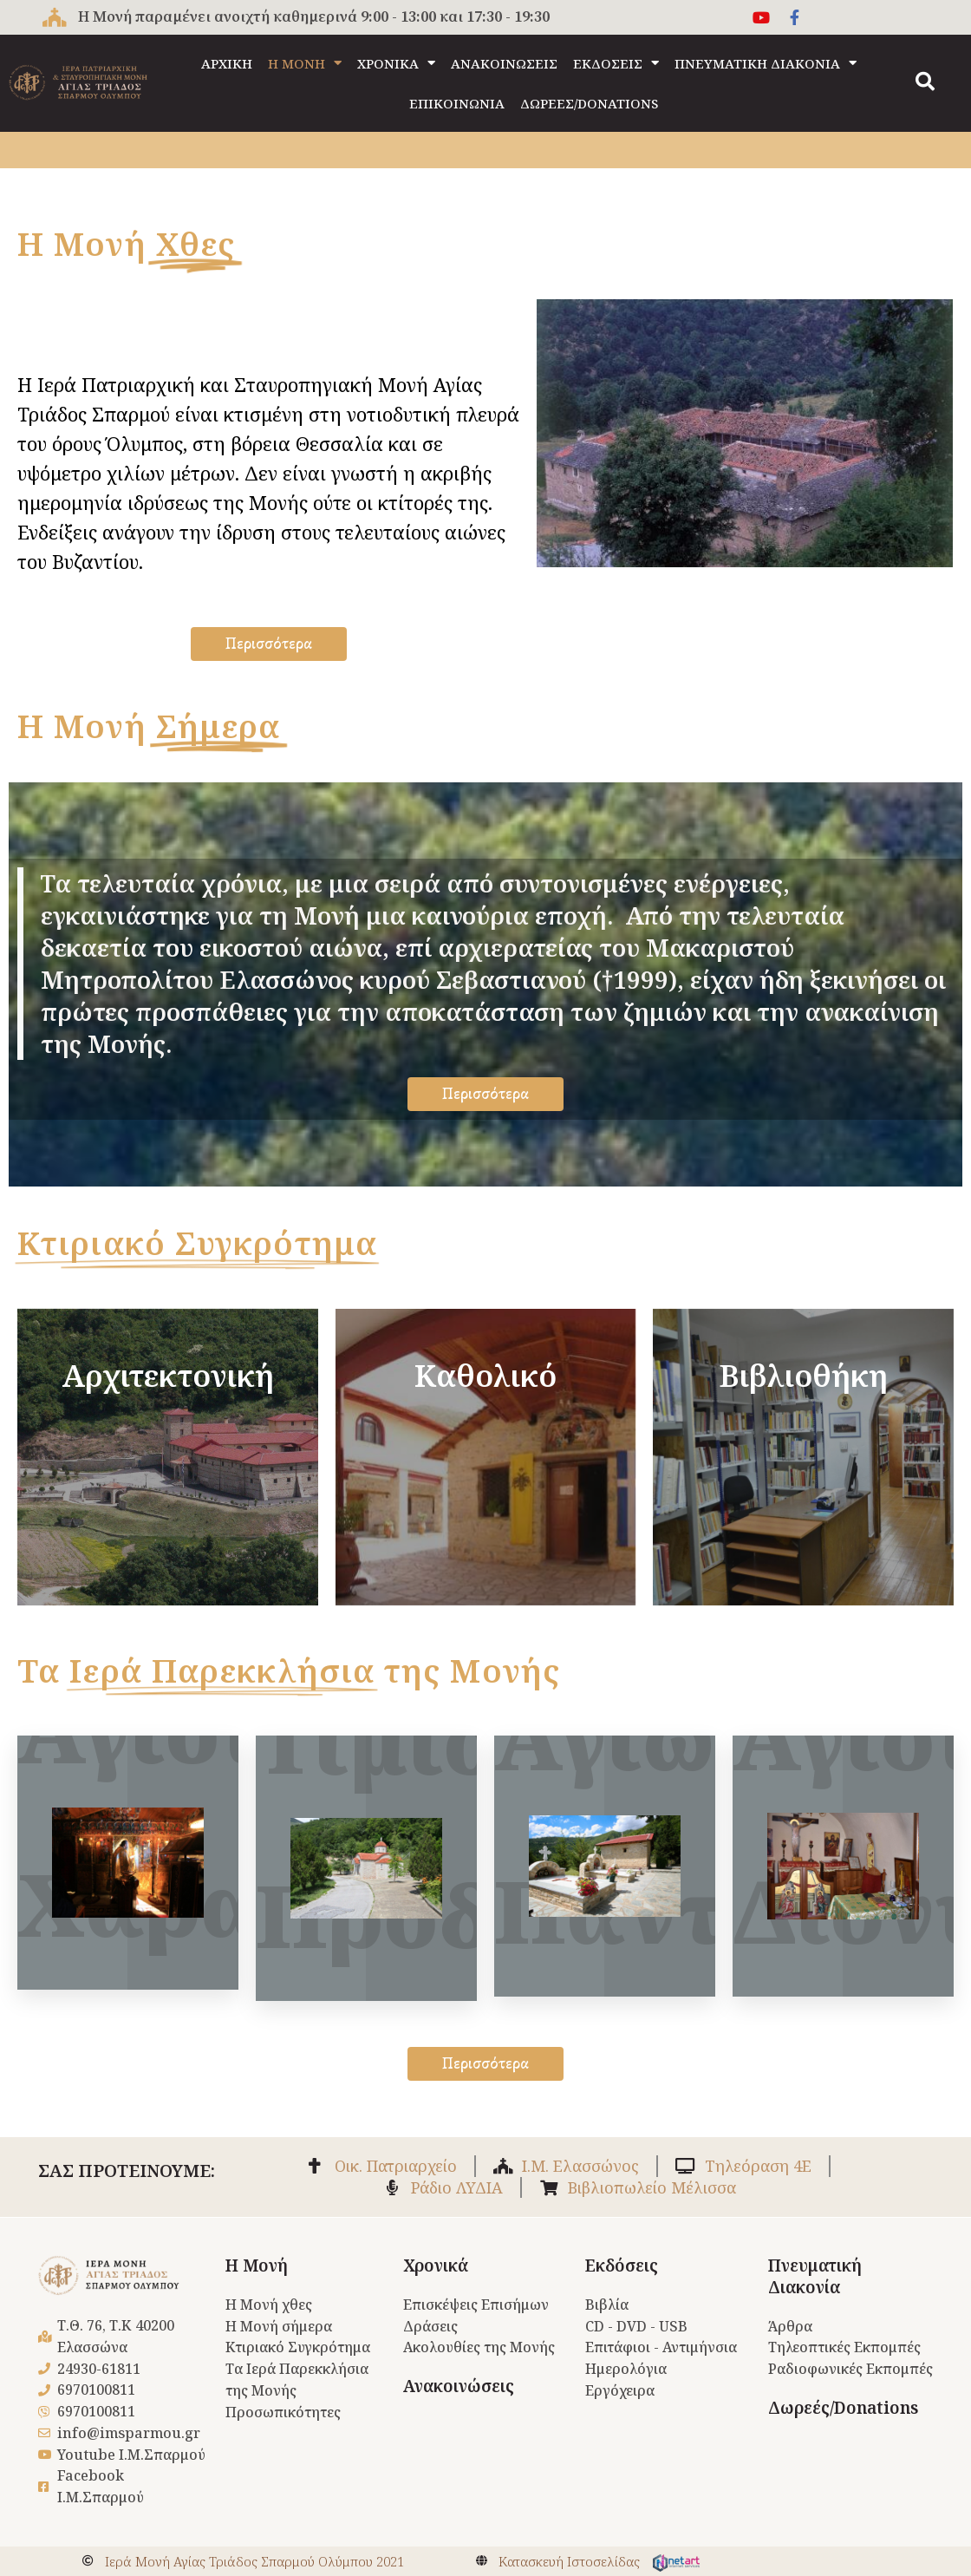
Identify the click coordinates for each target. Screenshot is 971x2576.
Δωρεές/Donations (843, 2407)
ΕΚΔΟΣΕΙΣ (616, 63)
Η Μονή (256, 2265)
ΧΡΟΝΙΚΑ (396, 63)
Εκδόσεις (621, 2265)
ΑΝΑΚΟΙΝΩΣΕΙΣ (504, 63)
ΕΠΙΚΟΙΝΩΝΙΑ (457, 103)
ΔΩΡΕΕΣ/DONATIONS (589, 103)
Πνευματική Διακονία (815, 2276)
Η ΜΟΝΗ (305, 63)
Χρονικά (435, 2265)
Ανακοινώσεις (458, 2386)
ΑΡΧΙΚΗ (226, 63)
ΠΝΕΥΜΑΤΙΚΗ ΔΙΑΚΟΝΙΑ (765, 63)
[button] (925, 81)
